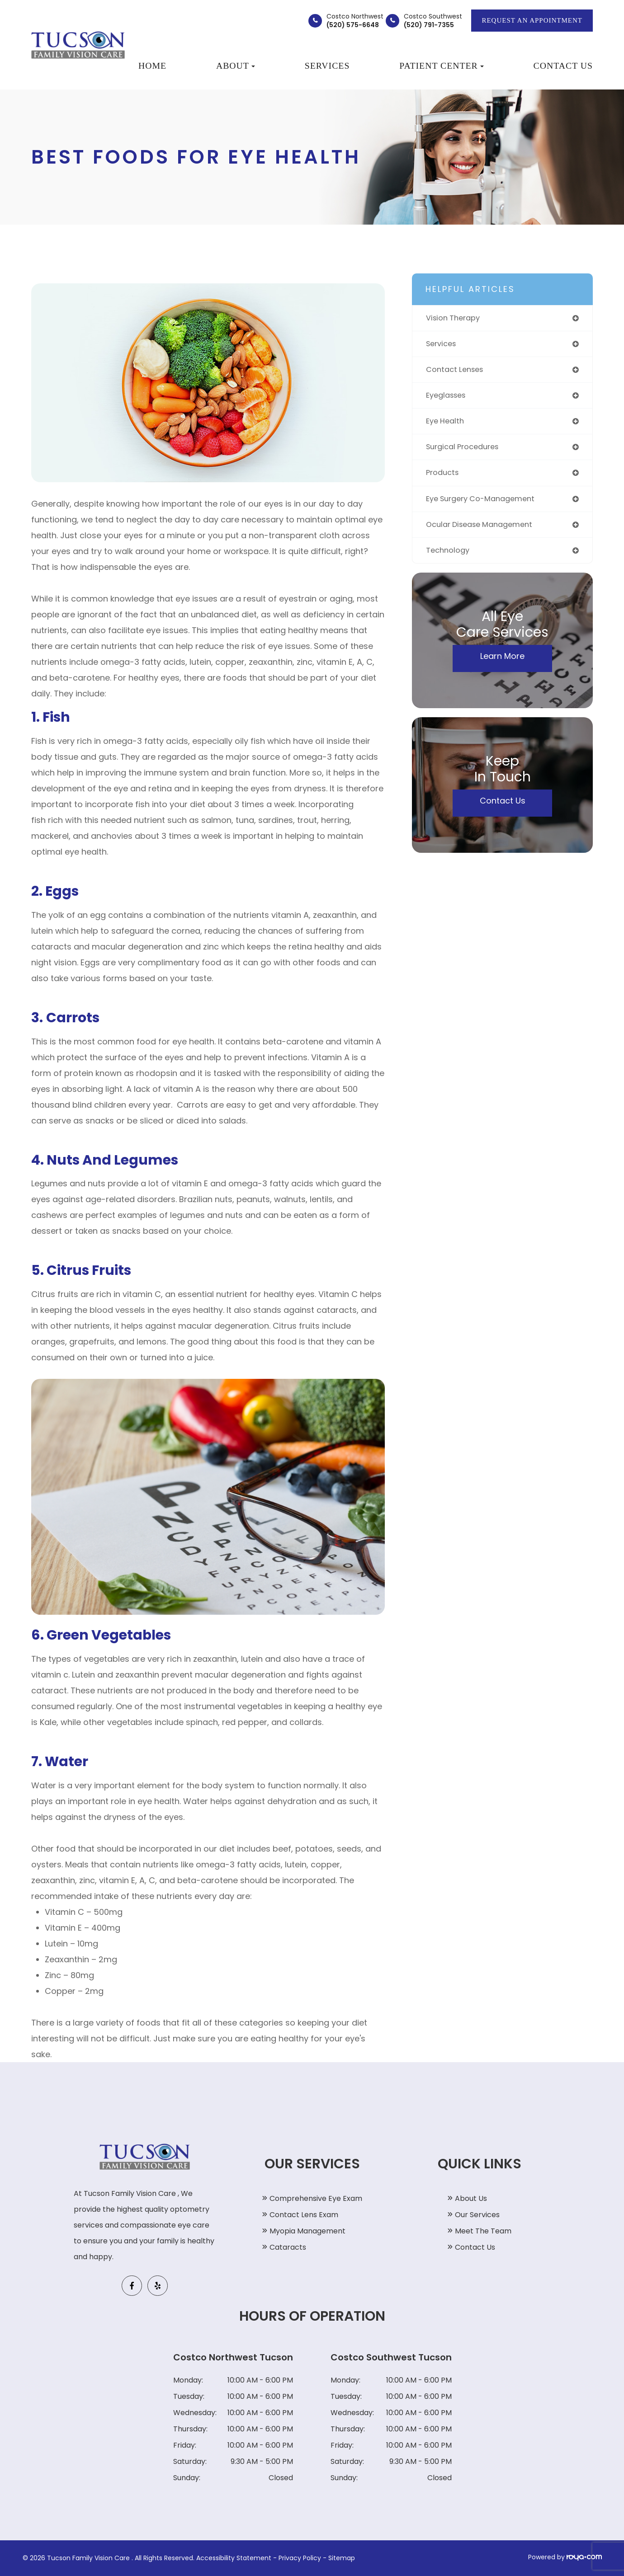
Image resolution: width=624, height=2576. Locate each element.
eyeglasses (448, 398)
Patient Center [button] (441, 66)
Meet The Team (483, 2231)
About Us (471, 2198)
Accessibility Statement (233, 2557)
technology (449, 558)
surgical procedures (466, 451)
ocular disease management (484, 531)
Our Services (477, 2214)
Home (152, 66)
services (443, 345)
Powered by (565, 2557)
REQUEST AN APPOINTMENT (532, 20)
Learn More (502, 664)
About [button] (235, 66)
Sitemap (341, 2557)
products (444, 478)
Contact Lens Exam (303, 2214)
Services (327, 66)
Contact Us (563, 66)
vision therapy (455, 318)
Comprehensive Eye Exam (315, 2198)
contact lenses (457, 371)
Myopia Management (307, 2231)
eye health (447, 425)
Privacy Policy (300, 2557)
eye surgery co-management (486, 504)
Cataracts (287, 2247)
